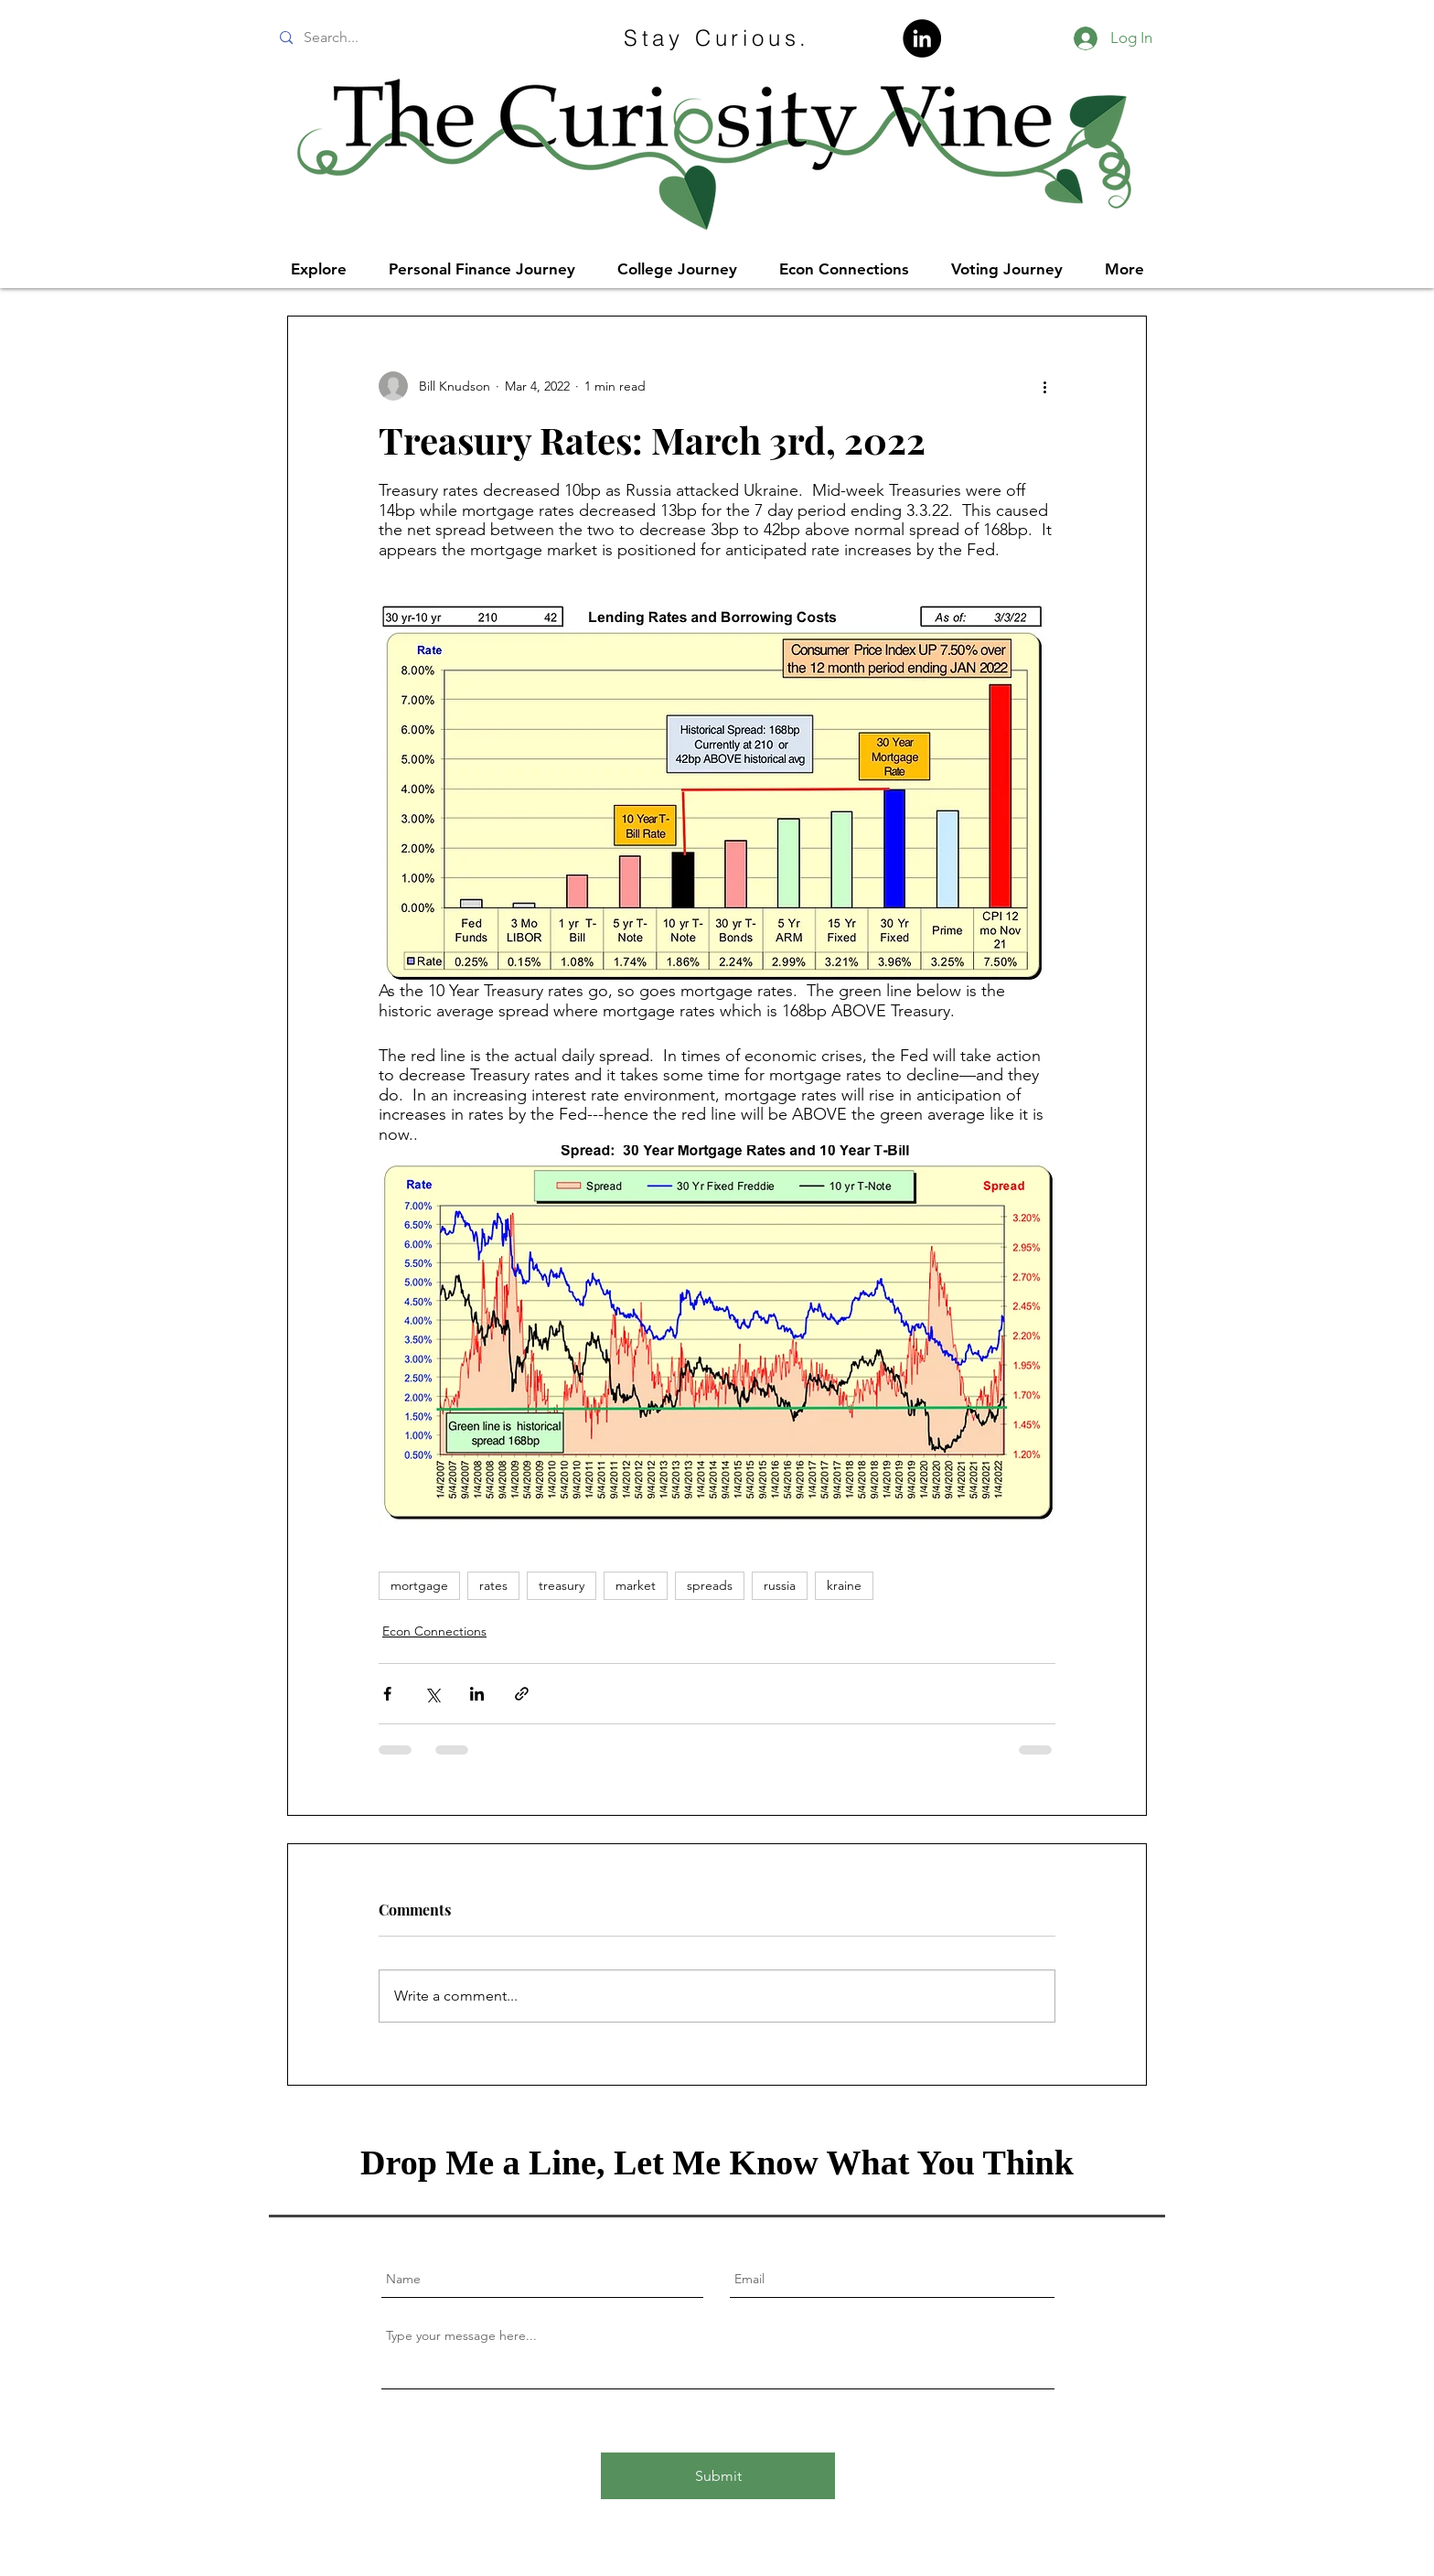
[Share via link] (521, 1693)
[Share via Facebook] (387, 1693)
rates (493, 1585)
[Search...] (408, 38)
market (635, 1585)
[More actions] (1044, 386)
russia (780, 1585)
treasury (561, 1585)
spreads (710, 1585)
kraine (844, 1585)
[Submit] (718, 2476)
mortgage (419, 1585)
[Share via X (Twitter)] (432, 1693)
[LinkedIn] (922, 38)
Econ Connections (434, 1631)
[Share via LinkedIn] (477, 1693)
